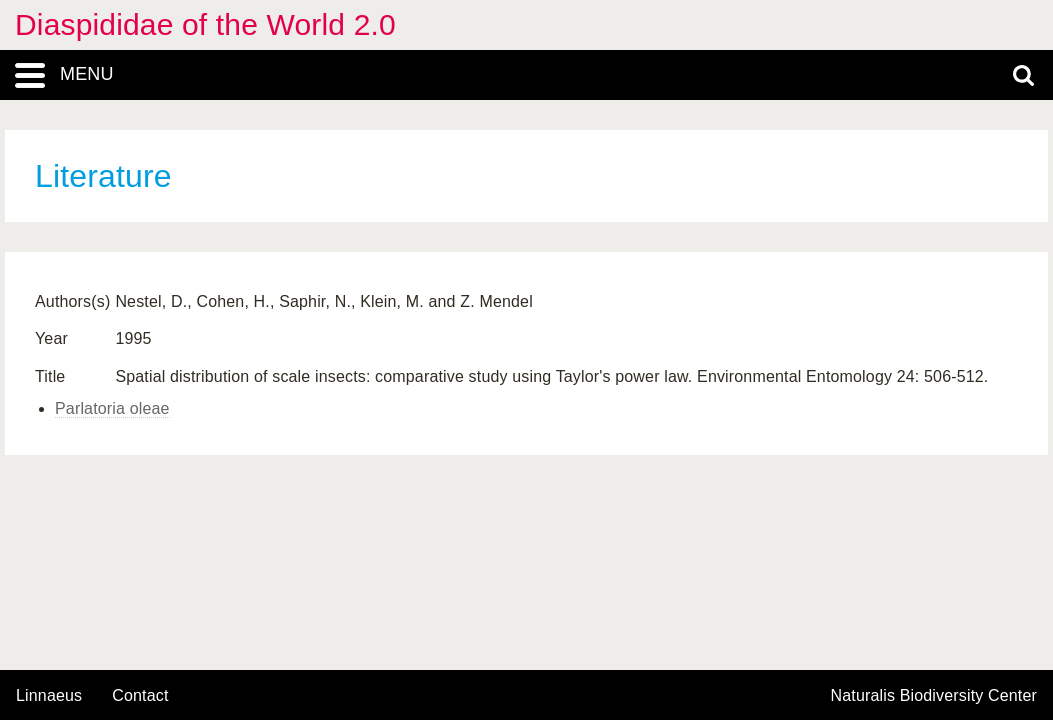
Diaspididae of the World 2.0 (205, 24)
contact (140, 695)
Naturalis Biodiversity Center (934, 696)
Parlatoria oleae (112, 408)
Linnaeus (49, 696)
